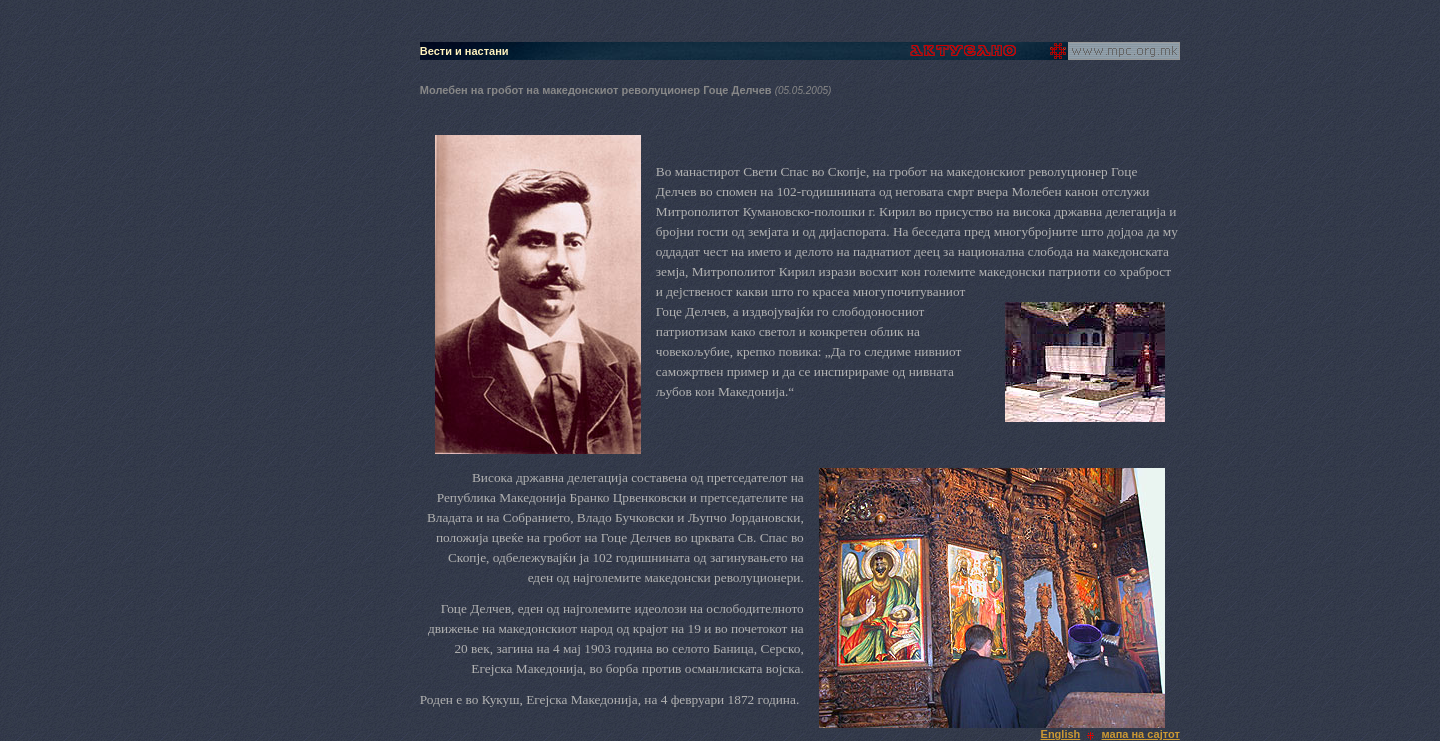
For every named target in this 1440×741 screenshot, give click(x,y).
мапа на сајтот (1141, 734)
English (1061, 734)
